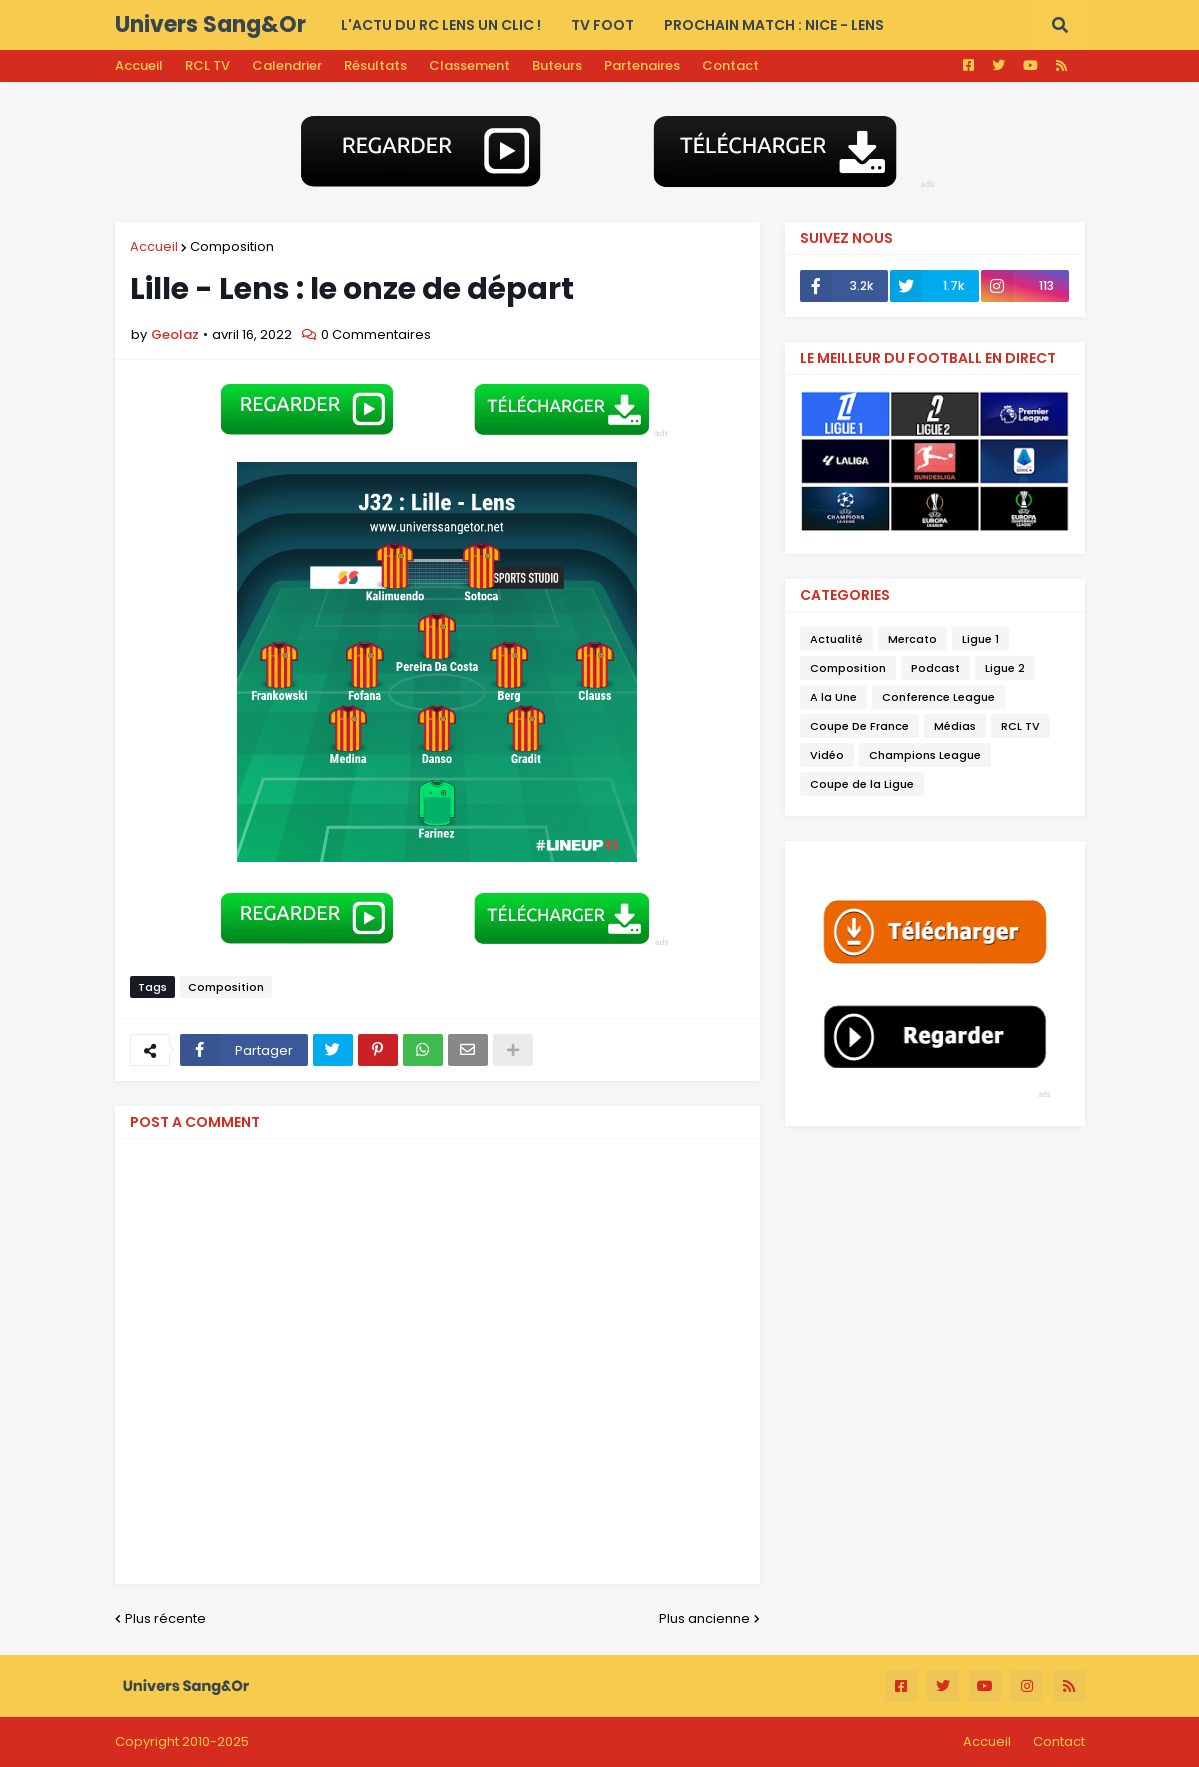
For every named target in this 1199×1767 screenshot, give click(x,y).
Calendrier (287, 65)
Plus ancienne (704, 1618)
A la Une (833, 697)
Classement (469, 65)
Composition (232, 246)
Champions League (925, 755)
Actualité (836, 639)
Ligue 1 (980, 639)
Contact (730, 65)
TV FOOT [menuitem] (602, 25)
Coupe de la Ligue (862, 784)
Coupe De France (859, 726)
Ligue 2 (1005, 668)
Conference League (938, 697)
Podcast (935, 668)
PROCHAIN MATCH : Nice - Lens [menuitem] (774, 25)
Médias (955, 726)
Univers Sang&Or (210, 24)
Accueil (139, 65)
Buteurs (557, 65)
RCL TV (207, 65)
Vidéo (827, 755)
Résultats (375, 65)
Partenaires (642, 65)
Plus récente (165, 1618)
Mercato (912, 639)
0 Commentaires (376, 334)
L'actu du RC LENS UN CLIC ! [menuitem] (441, 25)
